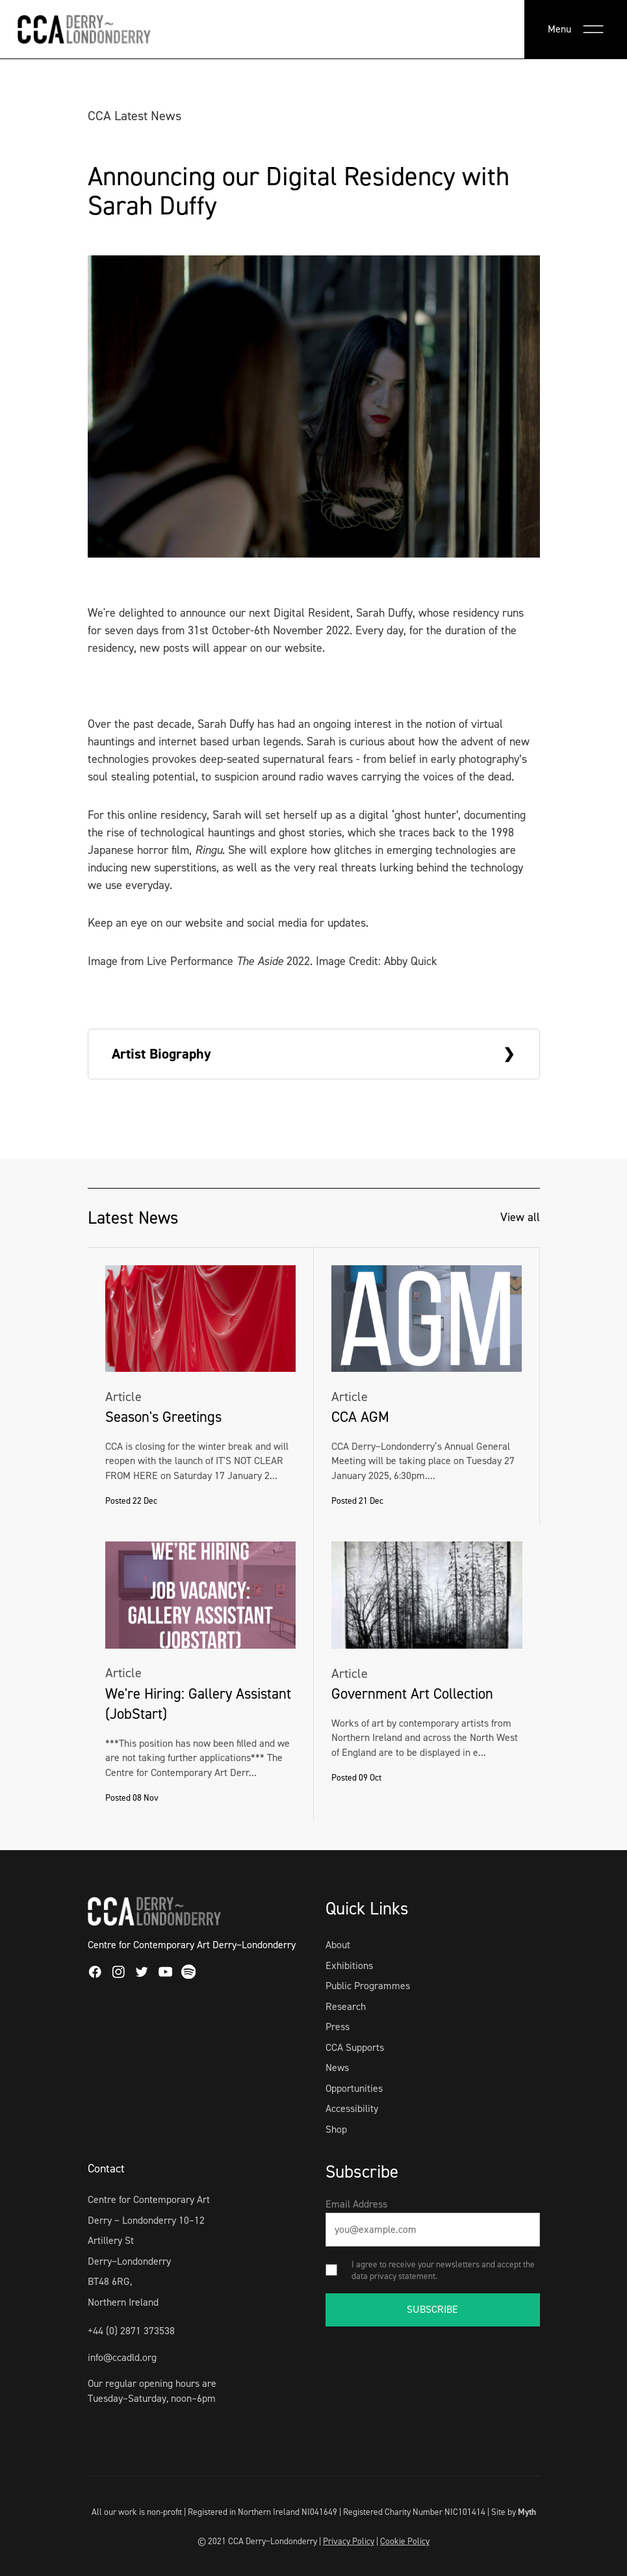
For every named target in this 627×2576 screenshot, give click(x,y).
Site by (513, 2512)
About (338, 1944)
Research (346, 2006)
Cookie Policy (404, 2541)
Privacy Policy (348, 2541)
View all (520, 1217)
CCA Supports (355, 2047)
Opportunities (354, 2088)
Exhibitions (349, 1965)
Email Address (356, 2204)
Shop (336, 2129)
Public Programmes (368, 1985)
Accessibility (352, 2108)
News (337, 2067)
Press (338, 2026)
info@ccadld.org (122, 2357)
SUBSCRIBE (432, 2309)
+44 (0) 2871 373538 (131, 2331)
